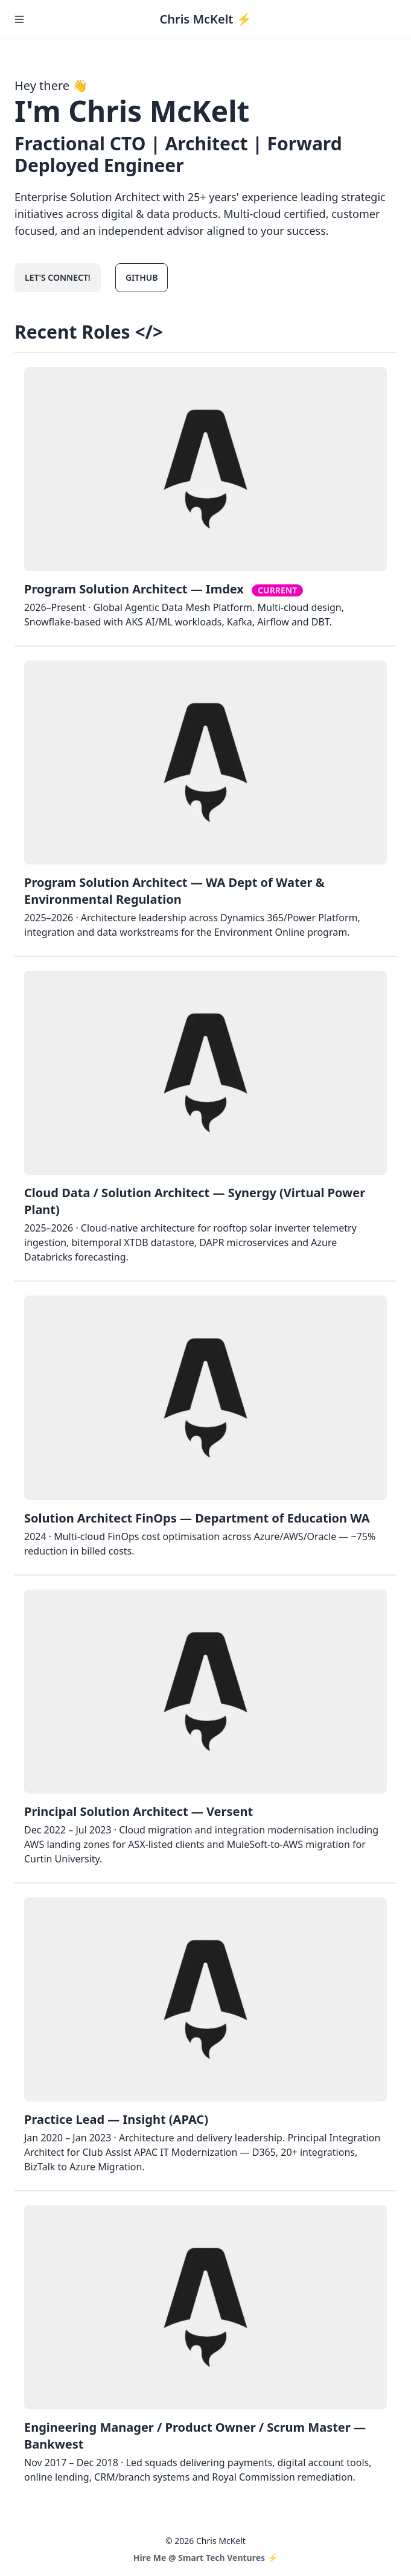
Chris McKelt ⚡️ (205, 19)
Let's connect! (58, 277)
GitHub (142, 277)
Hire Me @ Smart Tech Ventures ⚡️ (205, 2557)
